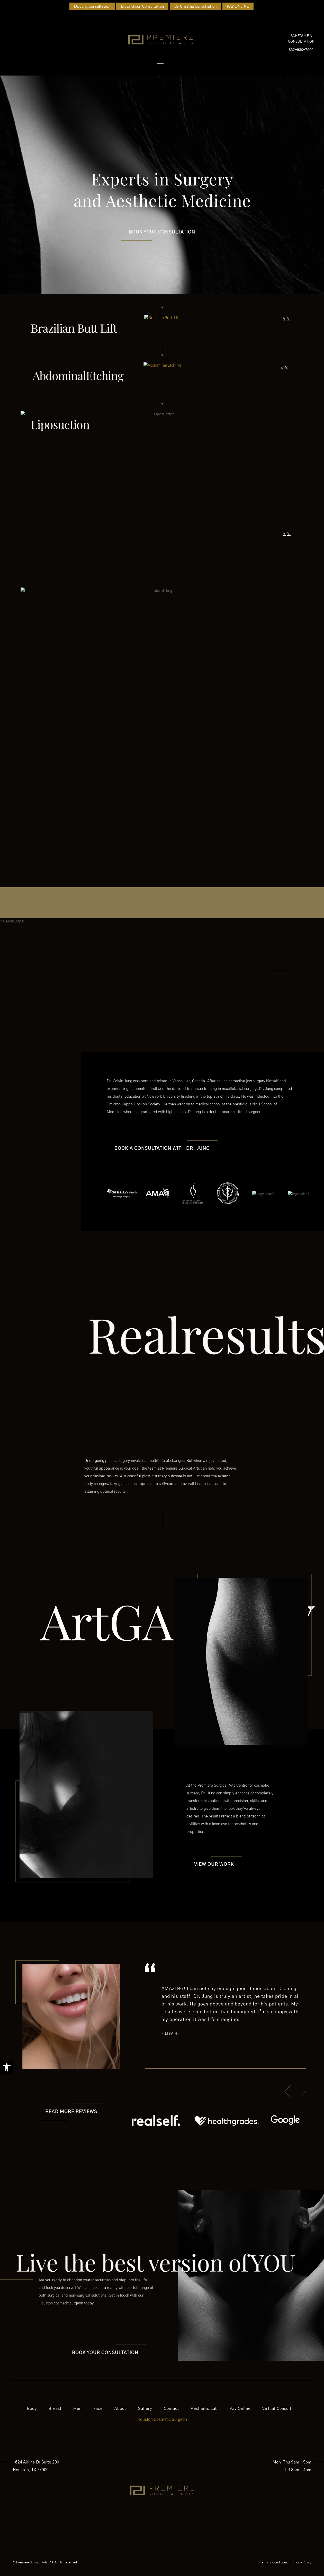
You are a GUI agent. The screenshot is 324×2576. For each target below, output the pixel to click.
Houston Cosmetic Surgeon (162, 2418)
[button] (6, 2067)
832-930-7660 (301, 49)
